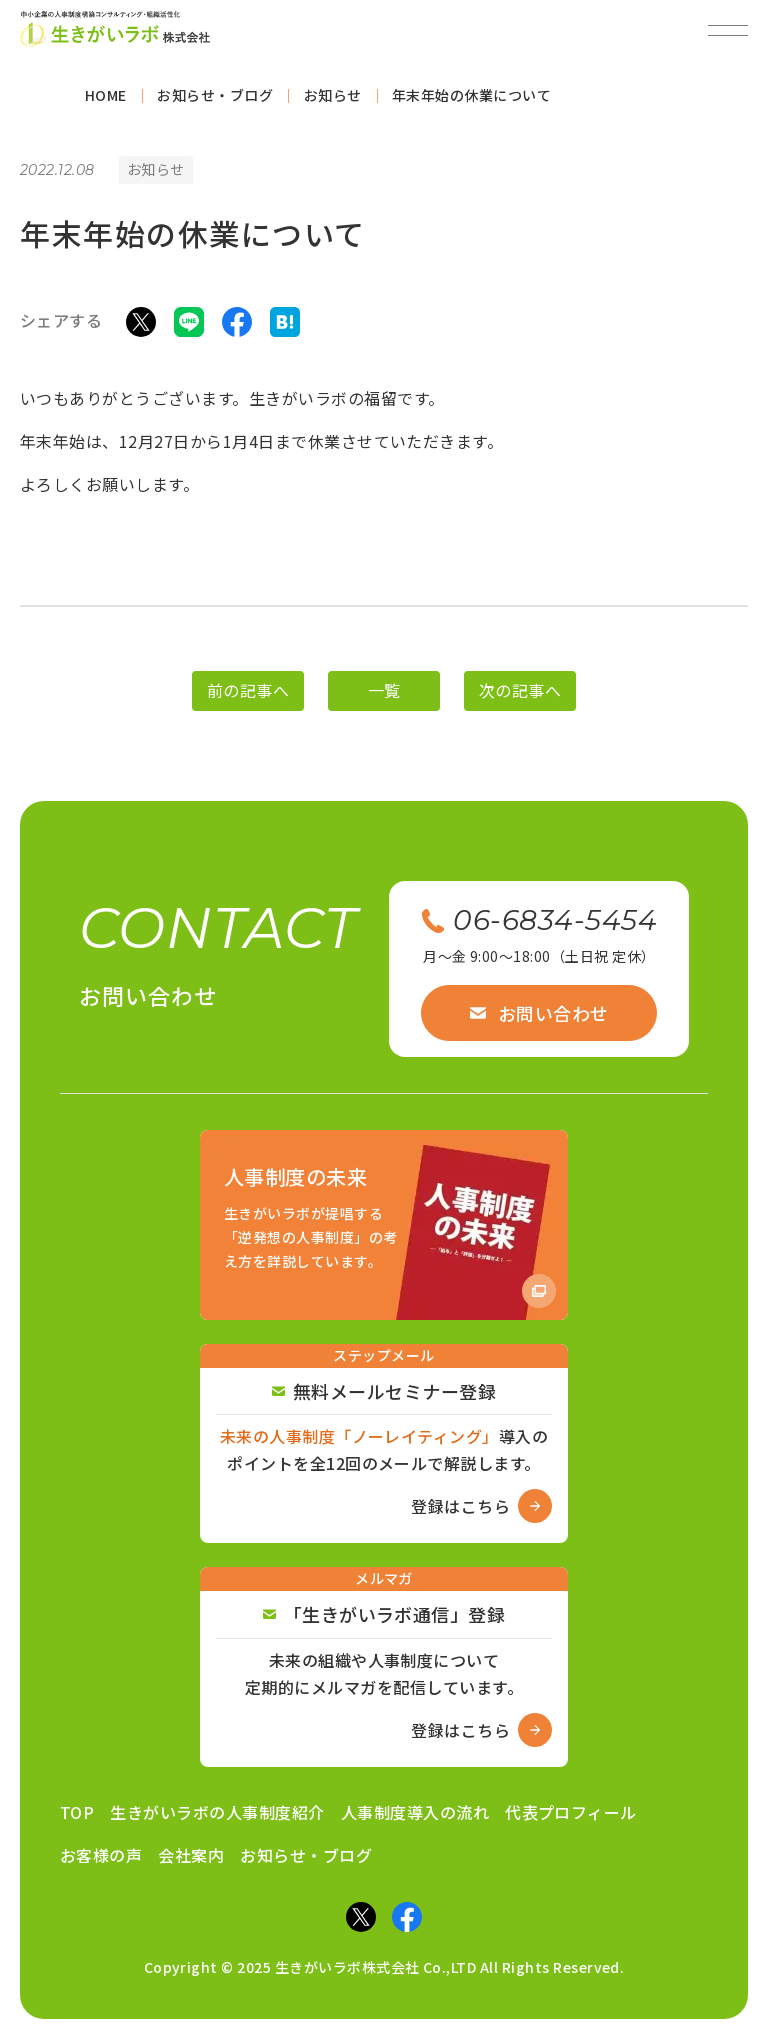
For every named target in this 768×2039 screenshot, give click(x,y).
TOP (77, 1812)
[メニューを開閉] (728, 30)
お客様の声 (101, 1855)
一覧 (384, 698)
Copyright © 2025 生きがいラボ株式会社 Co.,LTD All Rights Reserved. (384, 1967)
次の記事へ (520, 698)
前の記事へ (248, 698)
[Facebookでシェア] (237, 327)
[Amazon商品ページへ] (384, 1224)
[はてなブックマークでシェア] (285, 327)
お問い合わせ (539, 1013)
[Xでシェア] (141, 327)
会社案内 (191, 1855)
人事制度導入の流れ (415, 1812)
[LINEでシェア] (189, 327)
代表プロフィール (571, 1812)
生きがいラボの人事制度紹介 (217, 1812)
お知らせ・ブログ (306, 1855)
